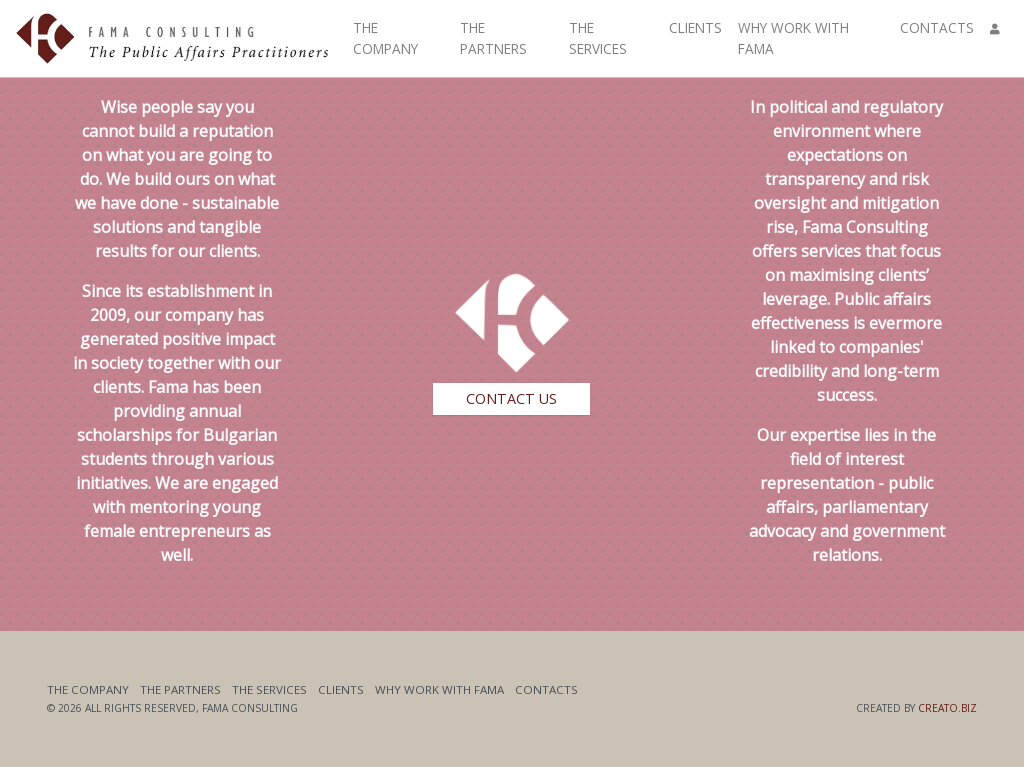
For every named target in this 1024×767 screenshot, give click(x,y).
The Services (598, 37)
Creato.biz (947, 708)
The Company (385, 37)
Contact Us (511, 398)
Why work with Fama (793, 37)
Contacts (937, 27)
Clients (695, 27)
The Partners (493, 37)
